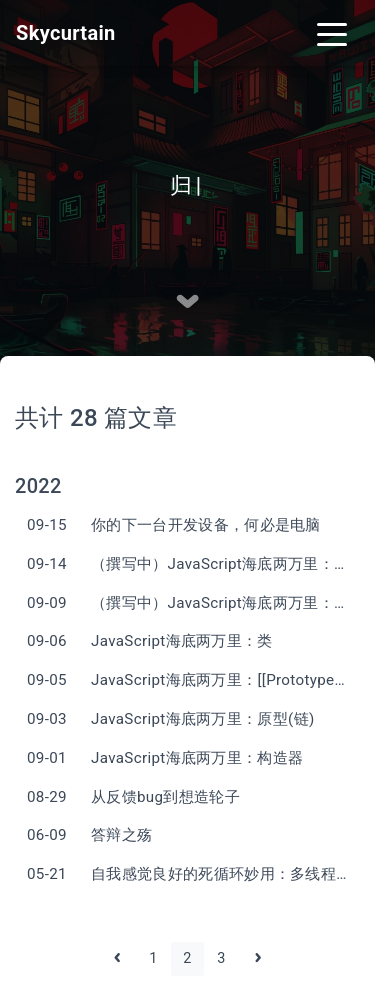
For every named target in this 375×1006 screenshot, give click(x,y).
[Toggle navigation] (332, 33)
